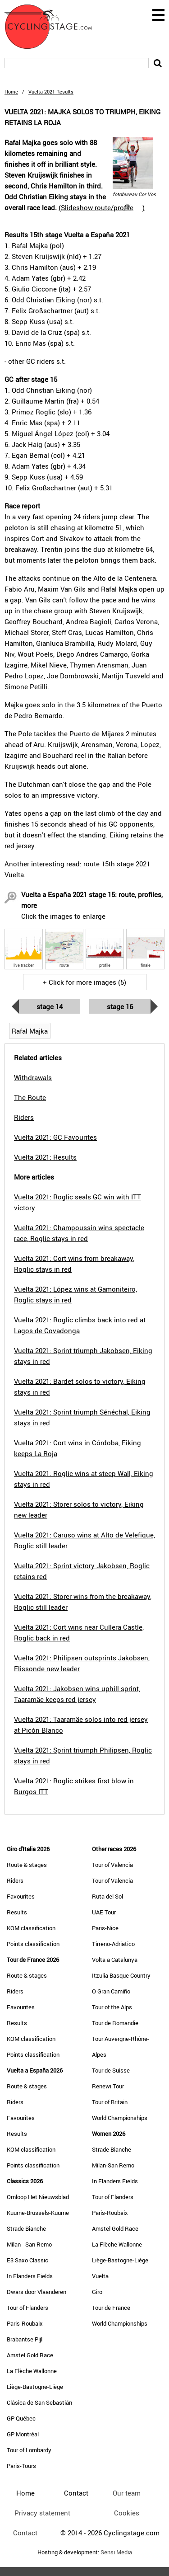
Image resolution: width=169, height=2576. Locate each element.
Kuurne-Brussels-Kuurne (38, 2213)
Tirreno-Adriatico (113, 1944)
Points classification (33, 1944)
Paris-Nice (105, 1928)
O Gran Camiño (111, 1991)
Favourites (21, 1896)
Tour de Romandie (115, 2023)
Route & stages (27, 1865)
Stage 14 (50, 1006)
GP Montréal (23, 2434)
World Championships (119, 2118)
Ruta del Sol (107, 1896)
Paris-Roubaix (25, 2323)
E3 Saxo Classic (27, 2260)
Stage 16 (120, 1006)
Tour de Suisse (111, 2070)
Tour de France (111, 2307)
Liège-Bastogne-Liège (35, 2387)
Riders (15, 1880)
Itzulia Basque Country (121, 1975)
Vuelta (100, 2276)
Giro (97, 2292)
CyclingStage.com (54, 27)
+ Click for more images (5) (84, 982)
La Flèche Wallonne (32, 2371)
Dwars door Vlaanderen (36, 2292)
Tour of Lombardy (29, 2450)
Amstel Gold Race (30, 2355)
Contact (25, 2532)
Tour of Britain (110, 2102)
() (102, 207)
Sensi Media (116, 2552)
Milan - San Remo (29, 2244)
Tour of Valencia (112, 1865)
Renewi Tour (108, 2086)
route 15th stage (108, 863)
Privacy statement (42, 2512)
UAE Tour (104, 1912)
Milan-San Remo (113, 2165)
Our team (127, 2492)
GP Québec (21, 2418)
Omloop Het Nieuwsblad (38, 2197)
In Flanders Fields (30, 2276)
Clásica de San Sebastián (39, 2402)
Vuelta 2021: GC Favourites (55, 1137)
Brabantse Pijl (24, 2339)
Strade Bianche (26, 2228)
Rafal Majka (30, 1030)
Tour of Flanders (27, 2307)
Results (17, 1912)
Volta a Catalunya (114, 1960)
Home (11, 91)
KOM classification (31, 1928)
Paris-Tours (21, 2466)
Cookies (126, 2512)
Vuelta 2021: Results (45, 1156)
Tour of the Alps (112, 2007)
